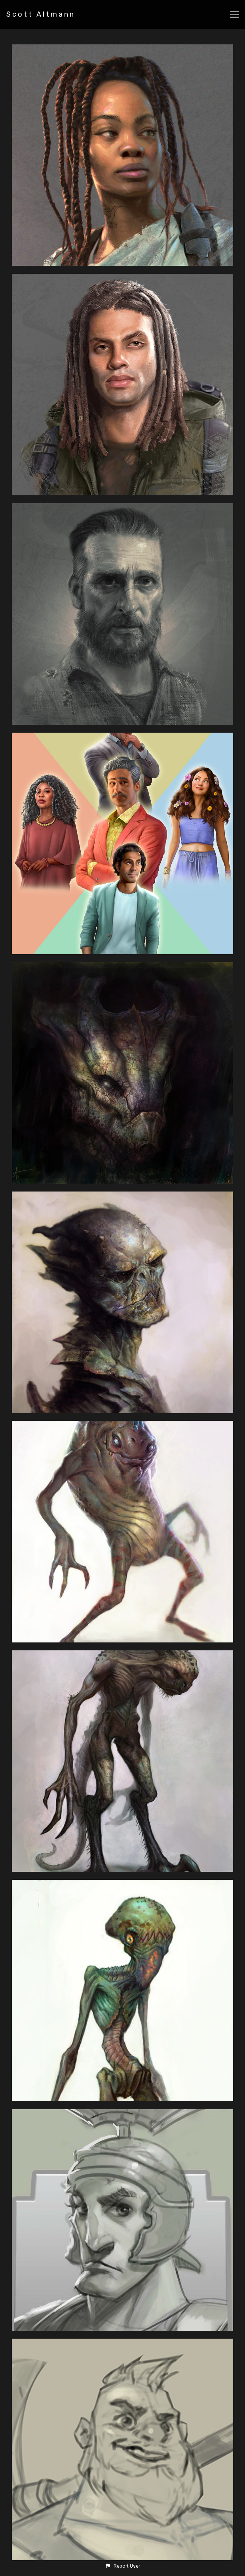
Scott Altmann (40, 14)
